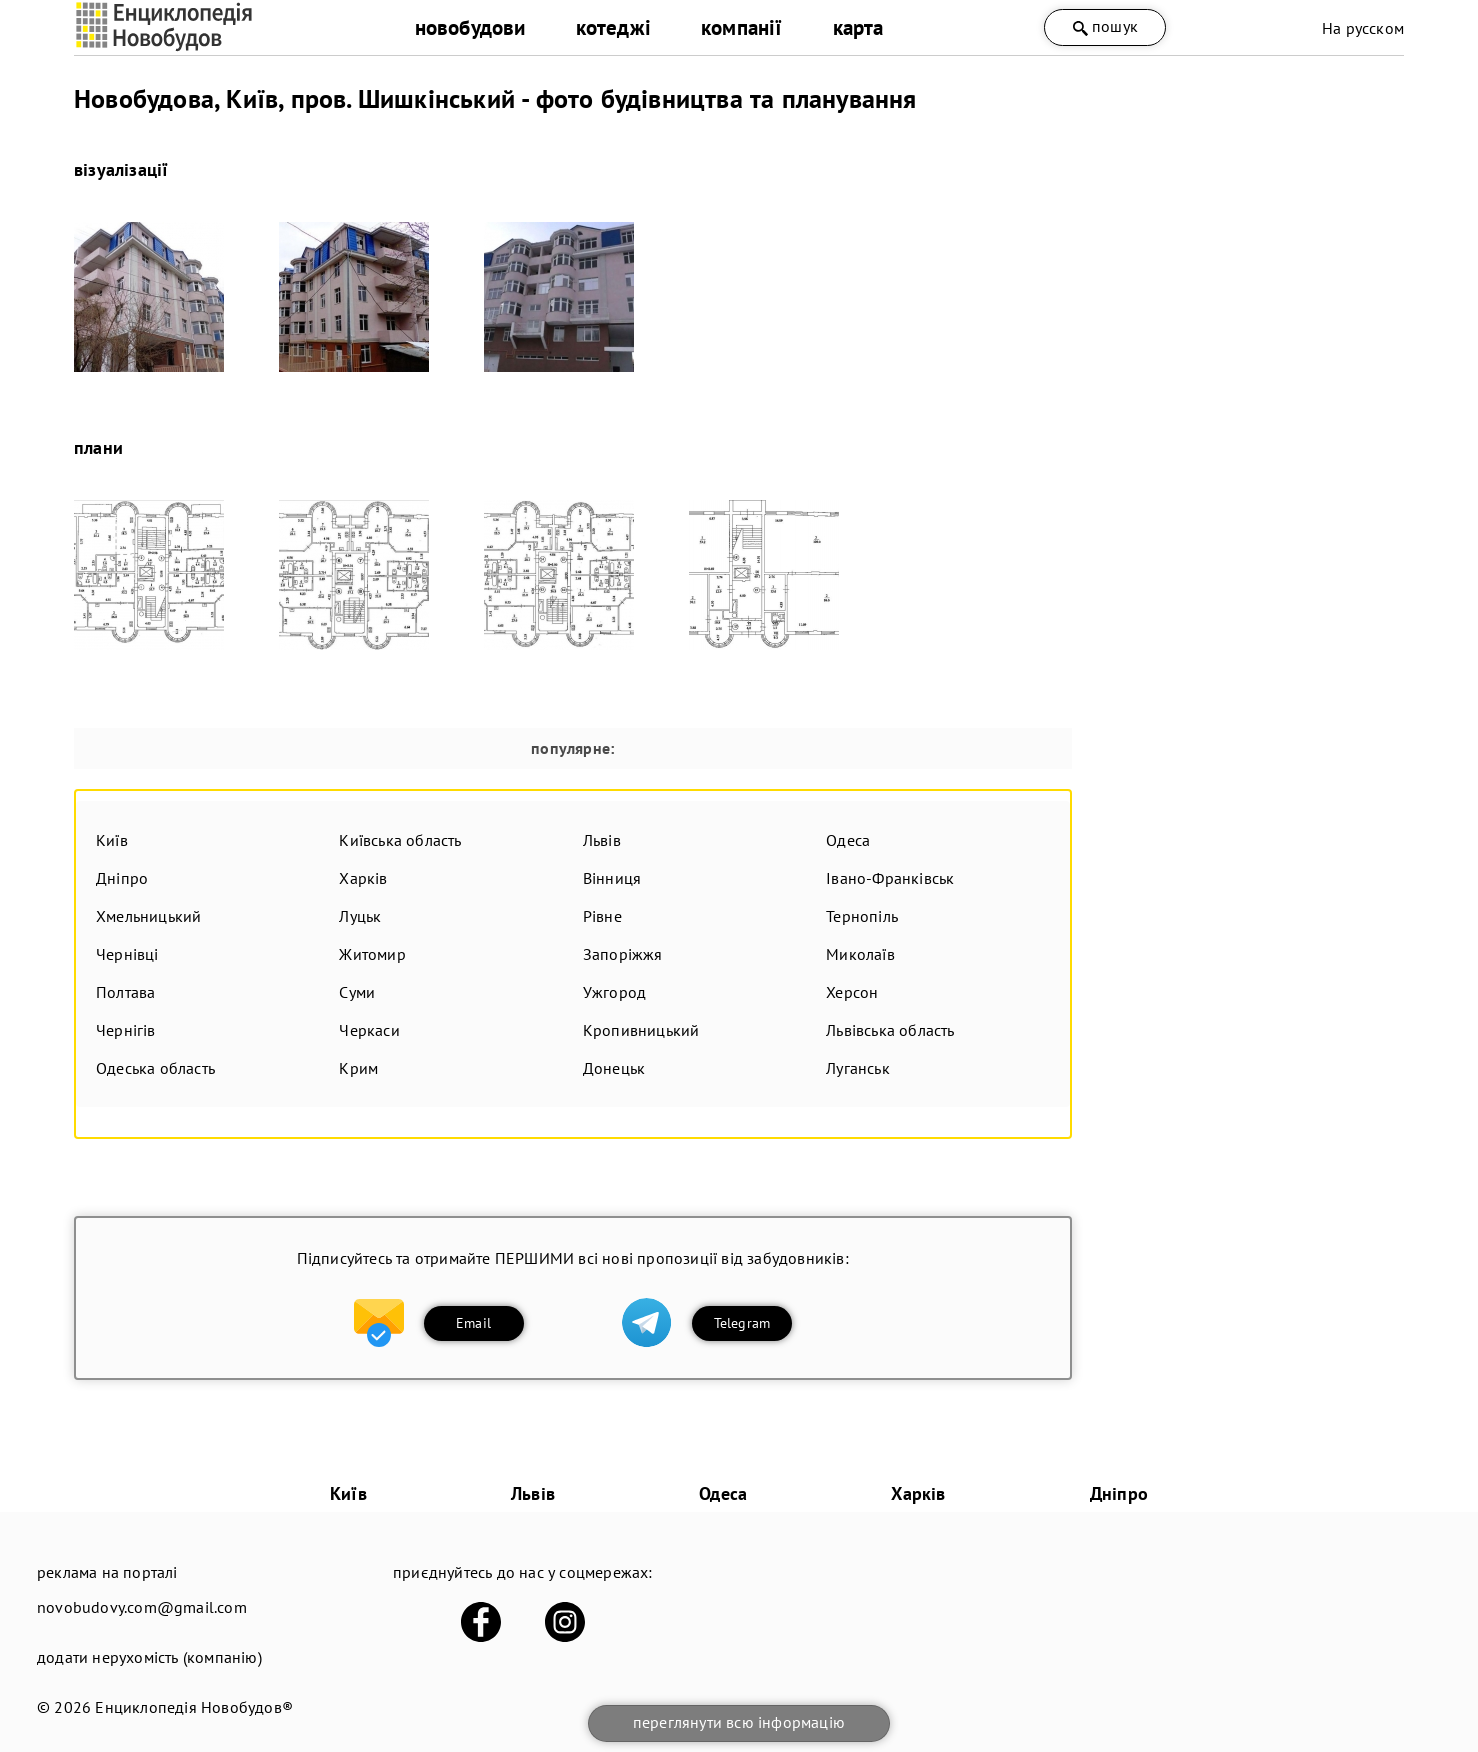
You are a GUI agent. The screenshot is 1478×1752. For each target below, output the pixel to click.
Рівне (602, 916)
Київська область (400, 840)
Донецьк (614, 1068)
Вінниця (612, 878)
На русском (1363, 28)
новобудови (470, 27)
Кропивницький (641, 1030)
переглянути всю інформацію (739, 1722)
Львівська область (890, 1030)
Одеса (848, 840)
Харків (363, 878)
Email (473, 1323)
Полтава (125, 992)
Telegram (742, 1323)
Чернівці (127, 954)
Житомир (372, 954)
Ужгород (614, 992)
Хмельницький (148, 916)
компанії (742, 27)
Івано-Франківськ (890, 878)
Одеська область (155, 1068)
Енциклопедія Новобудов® (194, 1707)
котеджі (613, 27)
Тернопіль (862, 916)
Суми (357, 992)
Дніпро (122, 878)
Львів (602, 840)
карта (858, 27)
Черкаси (369, 1030)
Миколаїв (860, 954)
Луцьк (360, 916)
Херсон (852, 992)
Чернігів (126, 1030)
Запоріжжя (623, 954)
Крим (358, 1068)
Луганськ (858, 1068)
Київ (112, 840)
